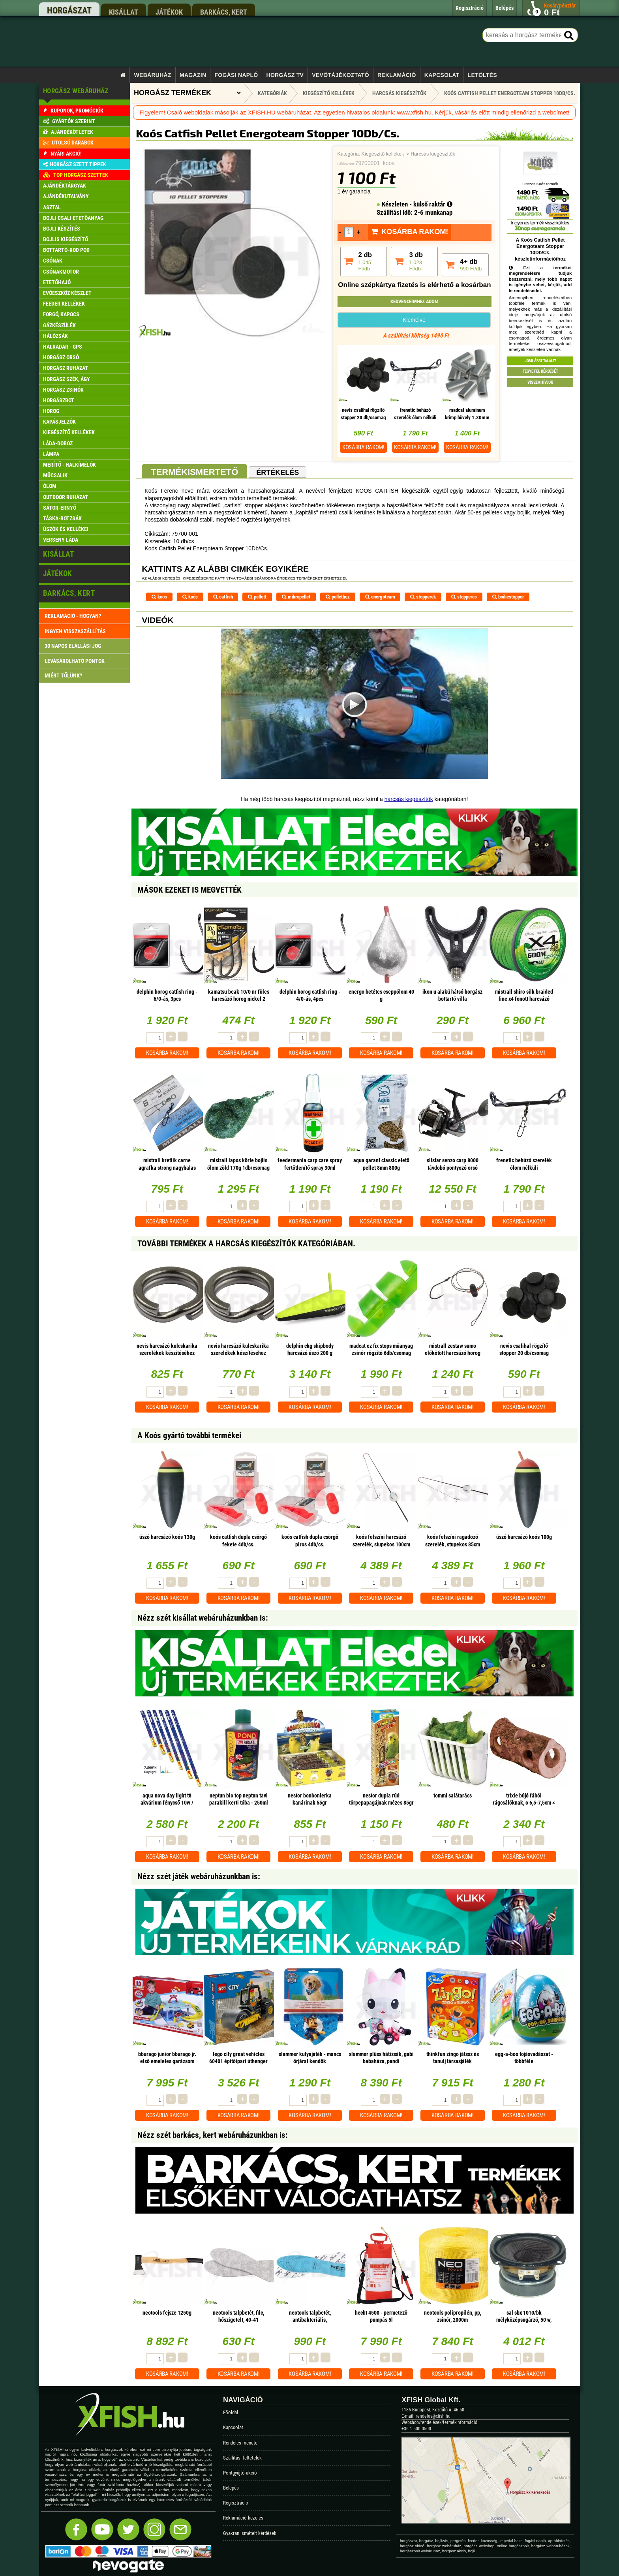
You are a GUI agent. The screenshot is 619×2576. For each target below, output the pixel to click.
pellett (257, 597)
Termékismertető (194, 472)
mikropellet (296, 597)
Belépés (231, 2488)
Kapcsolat (442, 75)
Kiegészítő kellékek (382, 154)
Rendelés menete (240, 2443)
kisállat (123, 12)
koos (159, 597)
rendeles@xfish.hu (433, 2416)
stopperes (464, 597)
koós (190, 597)
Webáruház (152, 75)
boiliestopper (508, 597)
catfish (223, 597)
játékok (169, 12)
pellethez (338, 597)
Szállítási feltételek (242, 2458)
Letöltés (482, 75)
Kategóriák (272, 93)
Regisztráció (235, 2503)
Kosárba (363, 447)
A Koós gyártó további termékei (189, 1435)
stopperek (423, 597)
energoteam (380, 597)
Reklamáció (396, 75)
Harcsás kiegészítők (433, 154)
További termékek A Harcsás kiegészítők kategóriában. (246, 1243)
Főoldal (230, 2412)
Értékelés (277, 473)
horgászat (69, 10)
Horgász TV (285, 75)
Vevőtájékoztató (340, 75)
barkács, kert (223, 12)
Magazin (193, 75)
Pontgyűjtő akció (240, 2473)
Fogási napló (236, 75)
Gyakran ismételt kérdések (249, 2533)
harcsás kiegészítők (409, 799)
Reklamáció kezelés (243, 2518)
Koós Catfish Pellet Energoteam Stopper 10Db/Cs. (509, 93)
